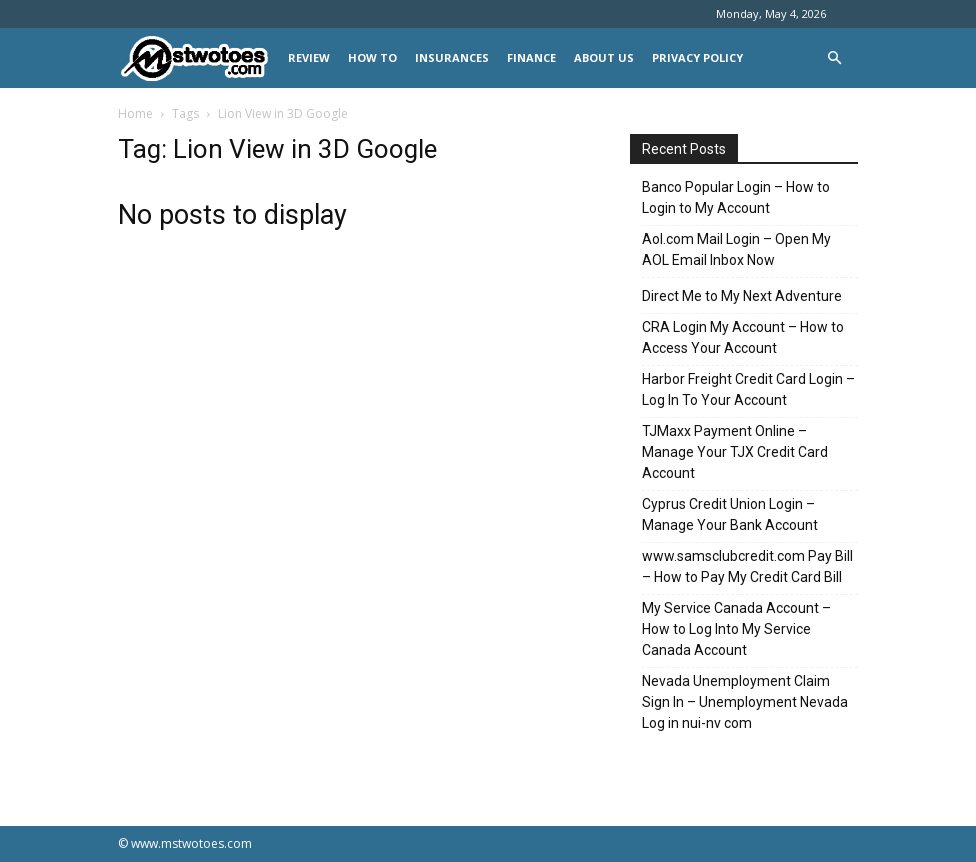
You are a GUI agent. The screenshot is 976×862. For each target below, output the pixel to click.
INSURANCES (452, 57)
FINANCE (531, 57)
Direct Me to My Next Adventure (742, 296)
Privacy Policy (697, 57)
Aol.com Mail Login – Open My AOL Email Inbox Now (736, 249)
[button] (834, 58)
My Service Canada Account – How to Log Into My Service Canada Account (736, 629)
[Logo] (198, 58)
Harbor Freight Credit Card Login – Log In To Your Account (748, 389)
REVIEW (309, 57)
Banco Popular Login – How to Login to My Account (736, 197)
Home (135, 113)
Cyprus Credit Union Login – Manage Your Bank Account (730, 514)
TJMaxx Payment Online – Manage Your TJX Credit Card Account (735, 452)
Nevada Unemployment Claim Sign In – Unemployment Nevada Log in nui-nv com (745, 702)
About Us (604, 57)
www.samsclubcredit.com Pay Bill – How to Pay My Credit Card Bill (747, 566)
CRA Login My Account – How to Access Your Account (743, 337)
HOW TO (372, 57)
